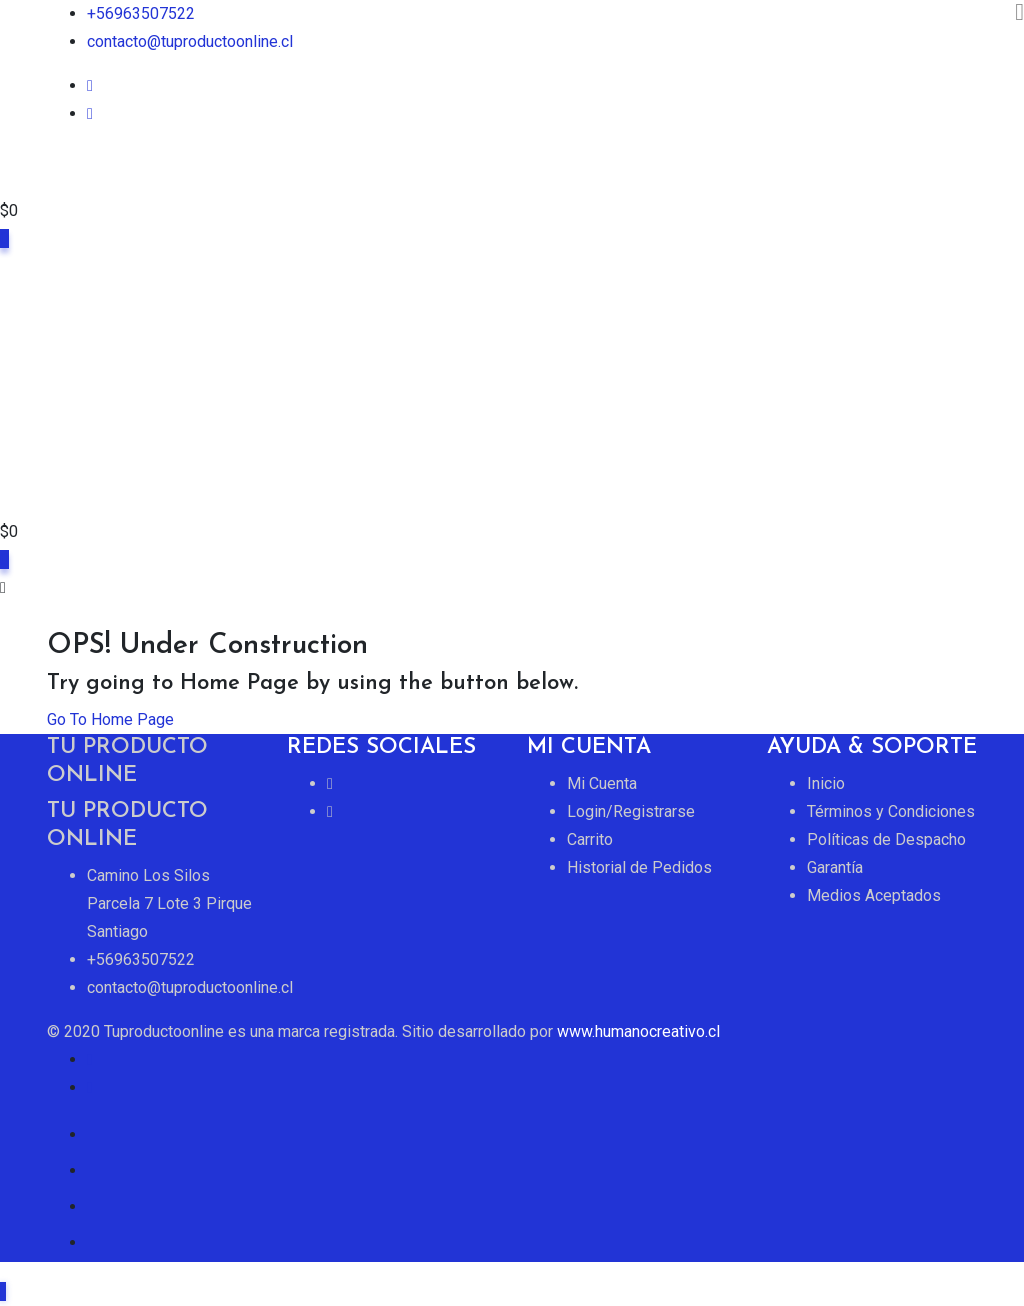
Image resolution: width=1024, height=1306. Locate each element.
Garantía (835, 867)
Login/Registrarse (631, 811)
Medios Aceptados (874, 895)
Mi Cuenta (602, 783)
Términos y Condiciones (891, 811)
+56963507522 (141, 13)
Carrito (590, 839)
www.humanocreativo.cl (638, 1031)
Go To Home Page (110, 719)
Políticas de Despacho (886, 839)
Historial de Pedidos (639, 867)
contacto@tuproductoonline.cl (190, 41)
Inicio (826, 783)
